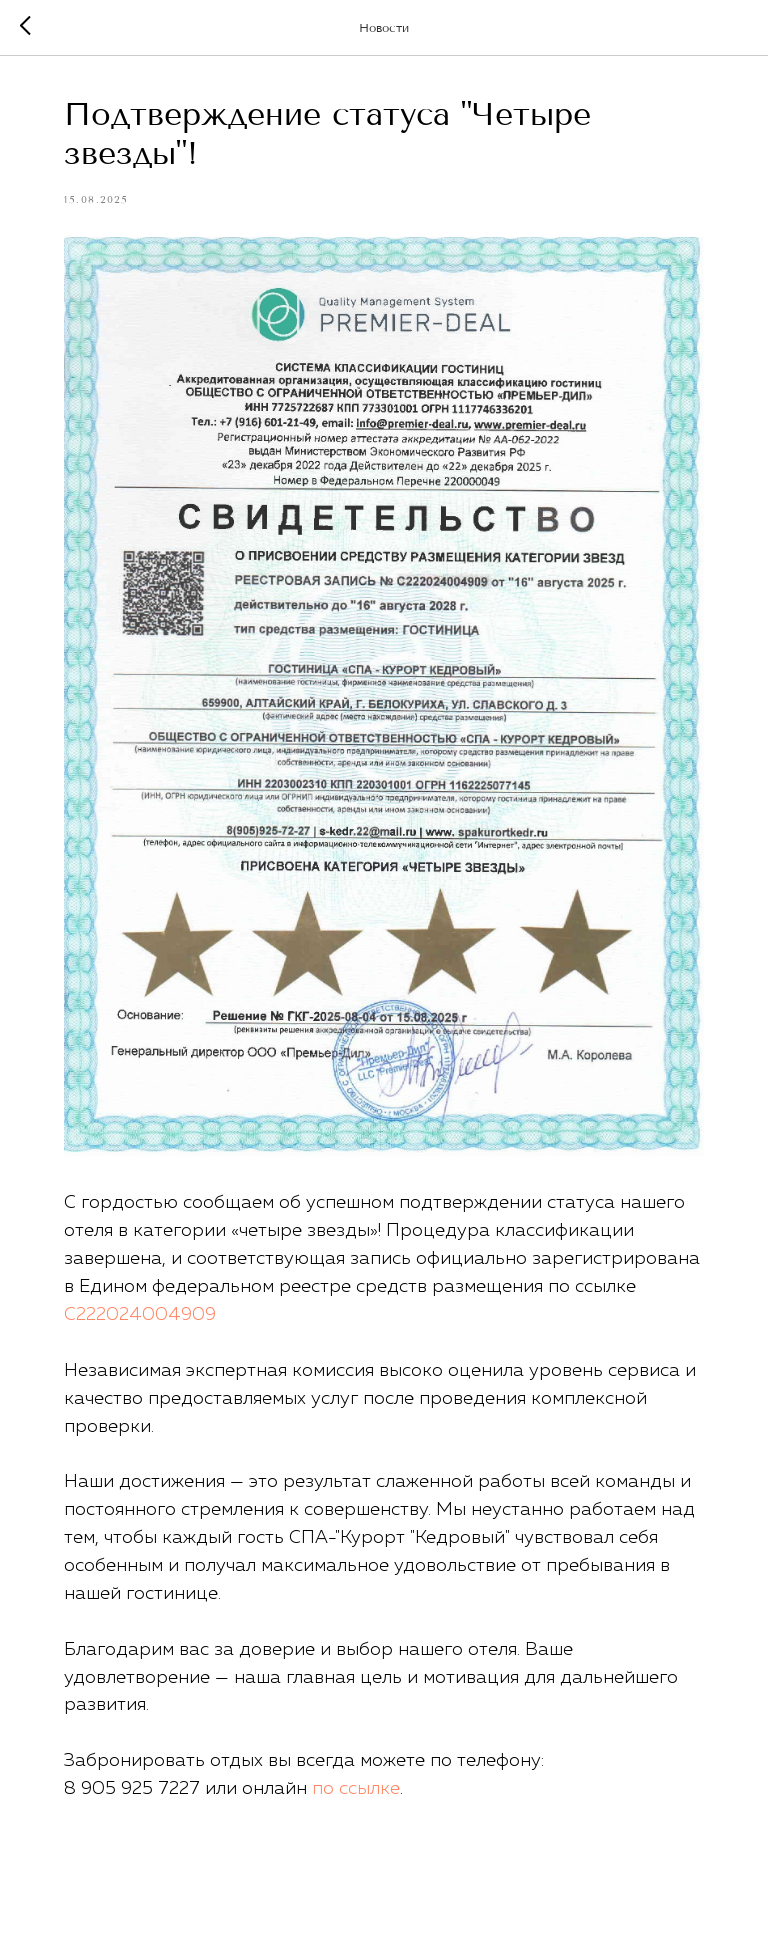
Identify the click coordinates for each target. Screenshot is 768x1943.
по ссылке (356, 1789)
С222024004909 (140, 1315)
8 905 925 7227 (132, 1789)
